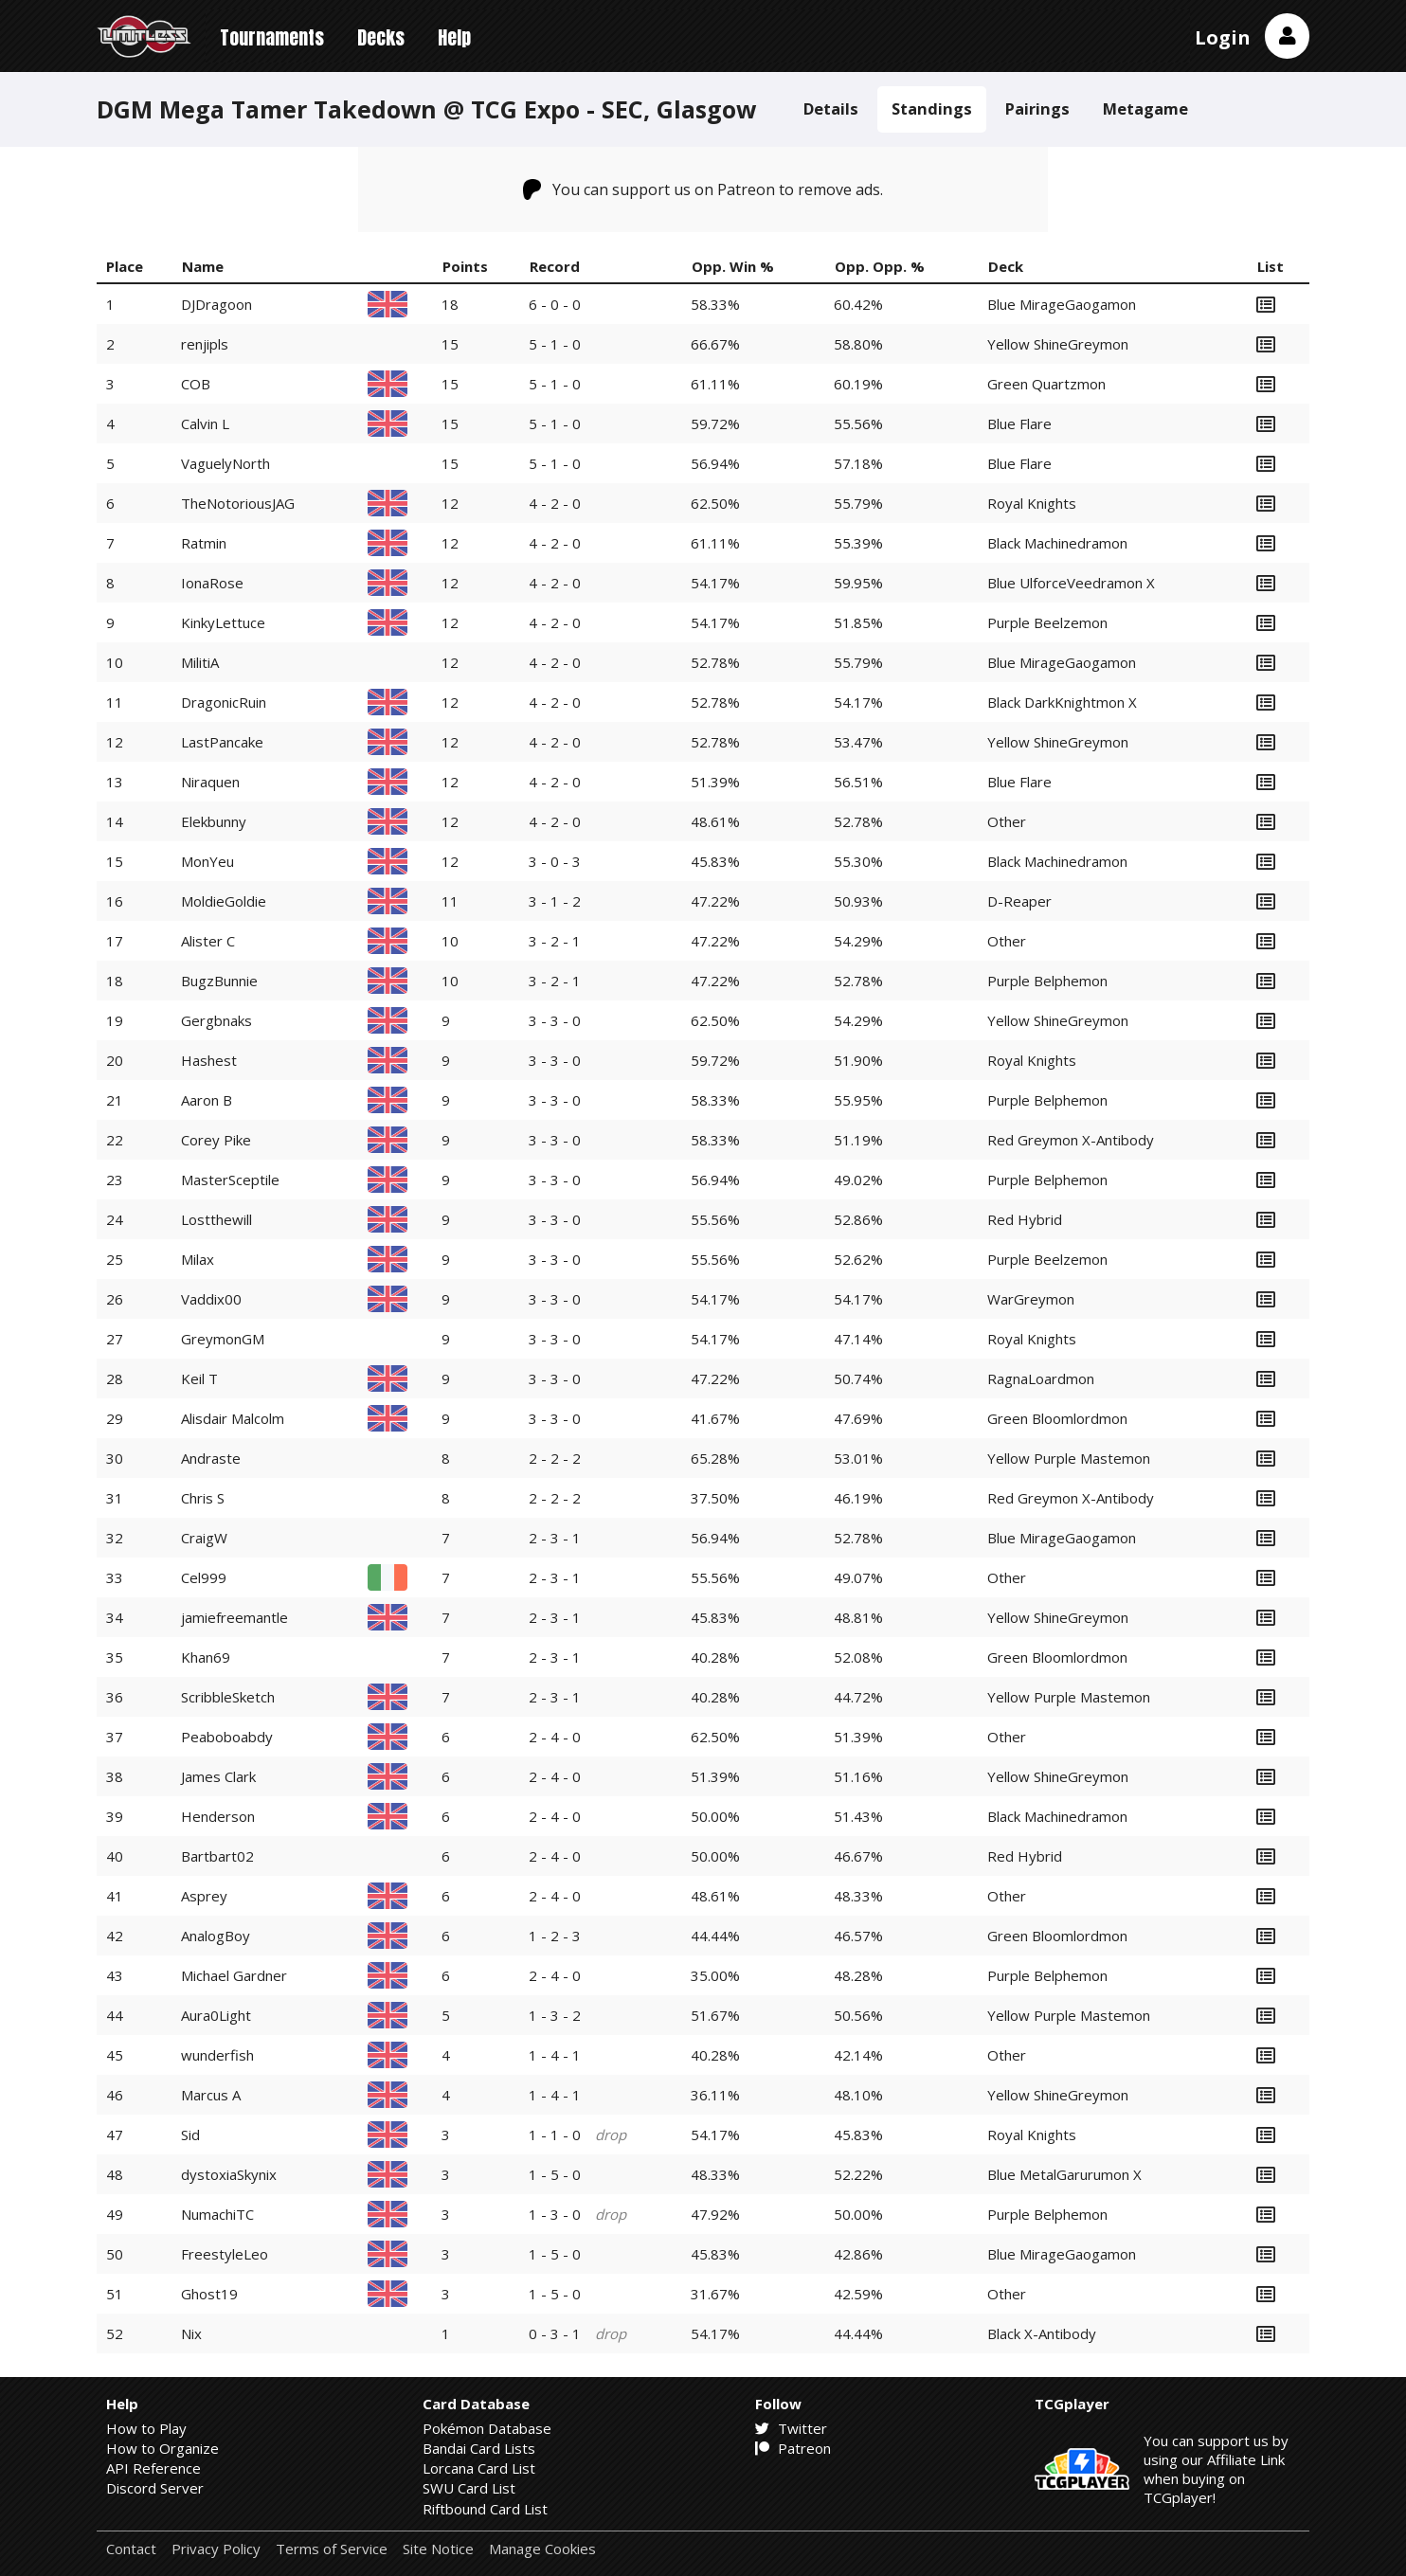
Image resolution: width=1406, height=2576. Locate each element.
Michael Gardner (234, 1975)
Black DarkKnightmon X (1062, 702)
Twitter (791, 2428)
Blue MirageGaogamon (1061, 304)
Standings (932, 108)
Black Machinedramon (1057, 542)
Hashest (209, 1060)
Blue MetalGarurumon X (1064, 2174)
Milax (197, 1259)
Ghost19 (209, 2293)
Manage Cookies (542, 2549)
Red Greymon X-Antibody (1070, 1139)
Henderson (218, 1816)
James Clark (218, 1776)
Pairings (1037, 108)
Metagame (1145, 108)
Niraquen (210, 781)
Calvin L (205, 423)
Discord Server (155, 2487)
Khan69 (205, 1657)
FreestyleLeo (224, 2253)
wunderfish (217, 2054)
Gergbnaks (216, 1020)
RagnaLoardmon (1040, 1378)
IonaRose (212, 582)
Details (830, 108)
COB (195, 383)
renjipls (204, 343)
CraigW (204, 1537)
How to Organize (162, 2448)
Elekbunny (213, 821)
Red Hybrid (1024, 1219)
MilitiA (200, 662)
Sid (190, 2134)
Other (1006, 821)
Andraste (211, 1458)
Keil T (199, 1378)
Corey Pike (216, 1139)
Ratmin (203, 542)
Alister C (208, 940)
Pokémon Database (487, 2428)
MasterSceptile (230, 1179)
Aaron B (206, 1099)
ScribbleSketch (228, 1696)
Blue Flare (1019, 423)
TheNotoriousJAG (238, 503)
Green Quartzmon (1046, 383)
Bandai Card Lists (479, 2448)
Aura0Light (216, 2015)
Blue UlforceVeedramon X (1071, 582)
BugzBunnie (219, 980)
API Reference (153, 2468)
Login (1223, 37)
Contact (131, 2549)
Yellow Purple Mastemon (1068, 1458)
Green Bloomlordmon (1057, 1418)
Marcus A (211, 2094)
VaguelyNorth (225, 463)
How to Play (146, 2428)
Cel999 (203, 1577)
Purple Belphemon (1047, 980)
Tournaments (272, 37)
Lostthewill (216, 1219)
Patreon (793, 2448)
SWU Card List (469, 2487)
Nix (191, 2333)
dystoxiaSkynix (229, 2174)
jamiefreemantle (234, 1617)
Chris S (203, 1497)
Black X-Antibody (1041, 2333)
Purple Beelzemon (1047, 622)
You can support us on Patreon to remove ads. (703, 189)
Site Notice (438, 2549)
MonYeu (207, 861)
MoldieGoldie (223, 901)
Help (454, 37)
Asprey (204, 1895)
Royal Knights (1031, 503)
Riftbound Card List (485, 2508)
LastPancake (222, 741)
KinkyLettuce (223, 622)
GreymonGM (222, 1338)
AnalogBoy (215, 1935)
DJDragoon (216, 304)
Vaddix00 (211, 1298)
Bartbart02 (217, 1855)
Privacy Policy (216, 2549)
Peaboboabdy (227, 1736)
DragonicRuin (223, 702)
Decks (381, 37)
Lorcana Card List (479, 2468)
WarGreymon (1030, 1298)
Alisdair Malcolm (232, 1418)
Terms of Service (332, 2549)
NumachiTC (217, 2214)
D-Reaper (1019, 901)
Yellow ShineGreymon (1057, 343)
